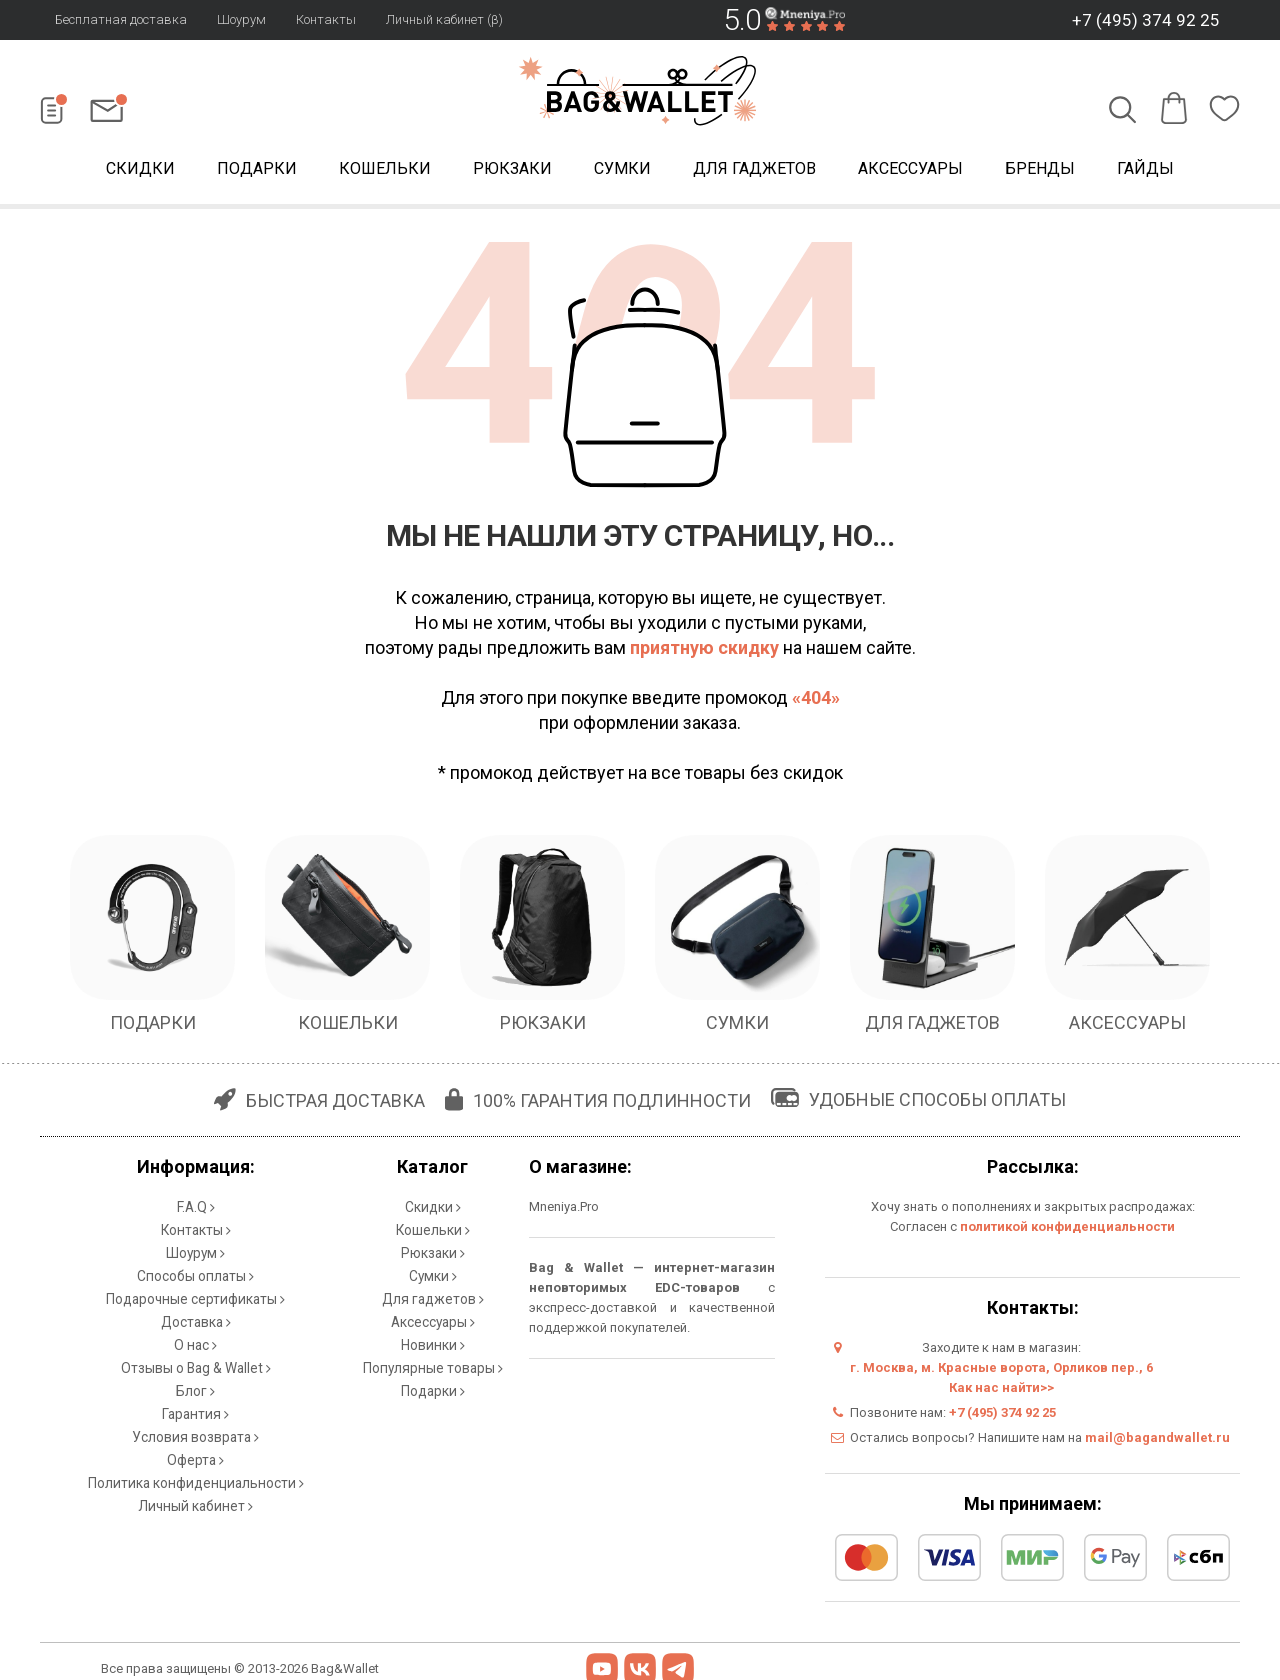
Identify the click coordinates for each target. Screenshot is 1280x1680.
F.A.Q (196, 1205)
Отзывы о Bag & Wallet (195, 1345)
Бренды (1040, 168)
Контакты (326, 19)
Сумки (622, 168)
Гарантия (196, 1385)
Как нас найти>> (1001, 1387)
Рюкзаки (512, 168)
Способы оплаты (195, 1265)
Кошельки (385, 168)
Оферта (195, 1425)
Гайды (1145, 168)
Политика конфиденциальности (196, 1445)
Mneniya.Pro (564, 1206)
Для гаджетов (754, 168)
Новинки (432, 1325)
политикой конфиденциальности (1067, 1226)
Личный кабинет (195, 1465)
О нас (195, 1325)
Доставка (195, 1305)
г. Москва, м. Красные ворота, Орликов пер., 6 (1001, 1367)
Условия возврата (196, 1405)
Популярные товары (433, 1345)
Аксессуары (910, 168)
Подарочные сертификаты (195, 1285)
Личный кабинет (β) (444, 19)
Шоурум (241, 19)
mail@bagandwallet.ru (1157, 1437)
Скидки (140, 168)
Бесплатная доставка (121, 19)
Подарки (257, 168)
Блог (195, 1365)
